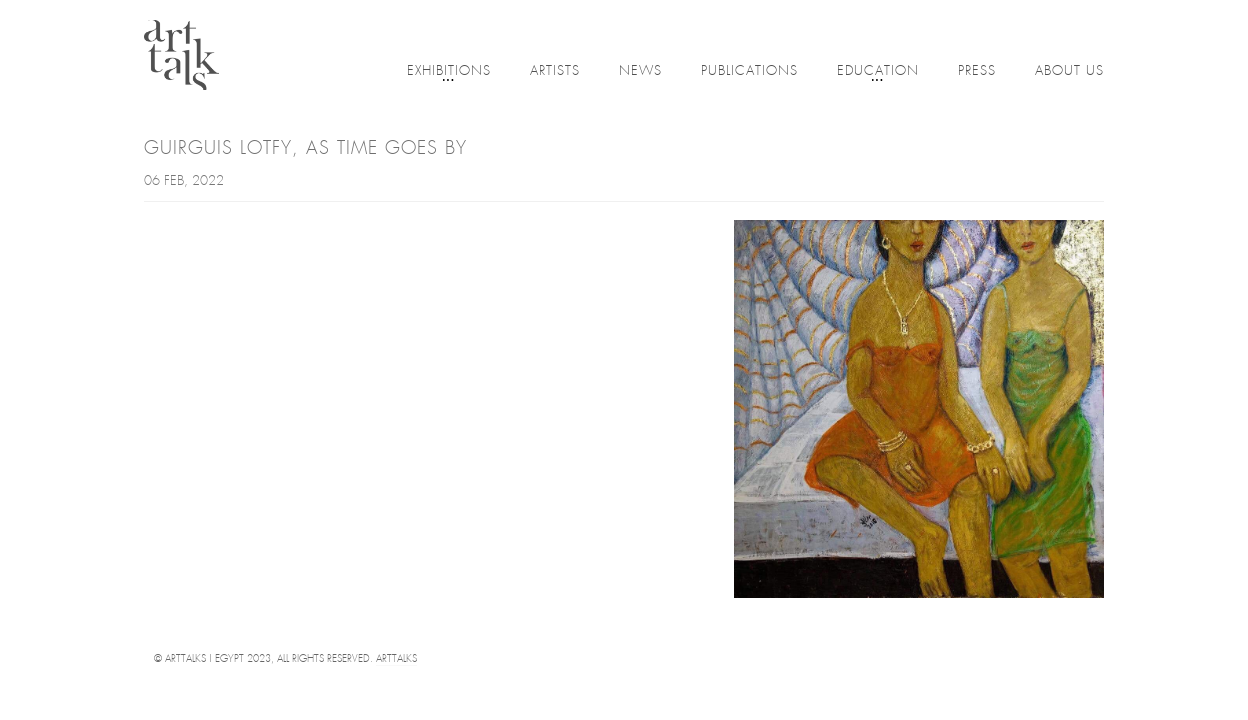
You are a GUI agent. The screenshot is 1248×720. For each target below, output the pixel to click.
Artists (555, 71)
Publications (749, 71)
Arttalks (396, 659)
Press (977, 71)
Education (878, 72)
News (640, 71)
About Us (1069, 71)
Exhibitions (449, 72)
